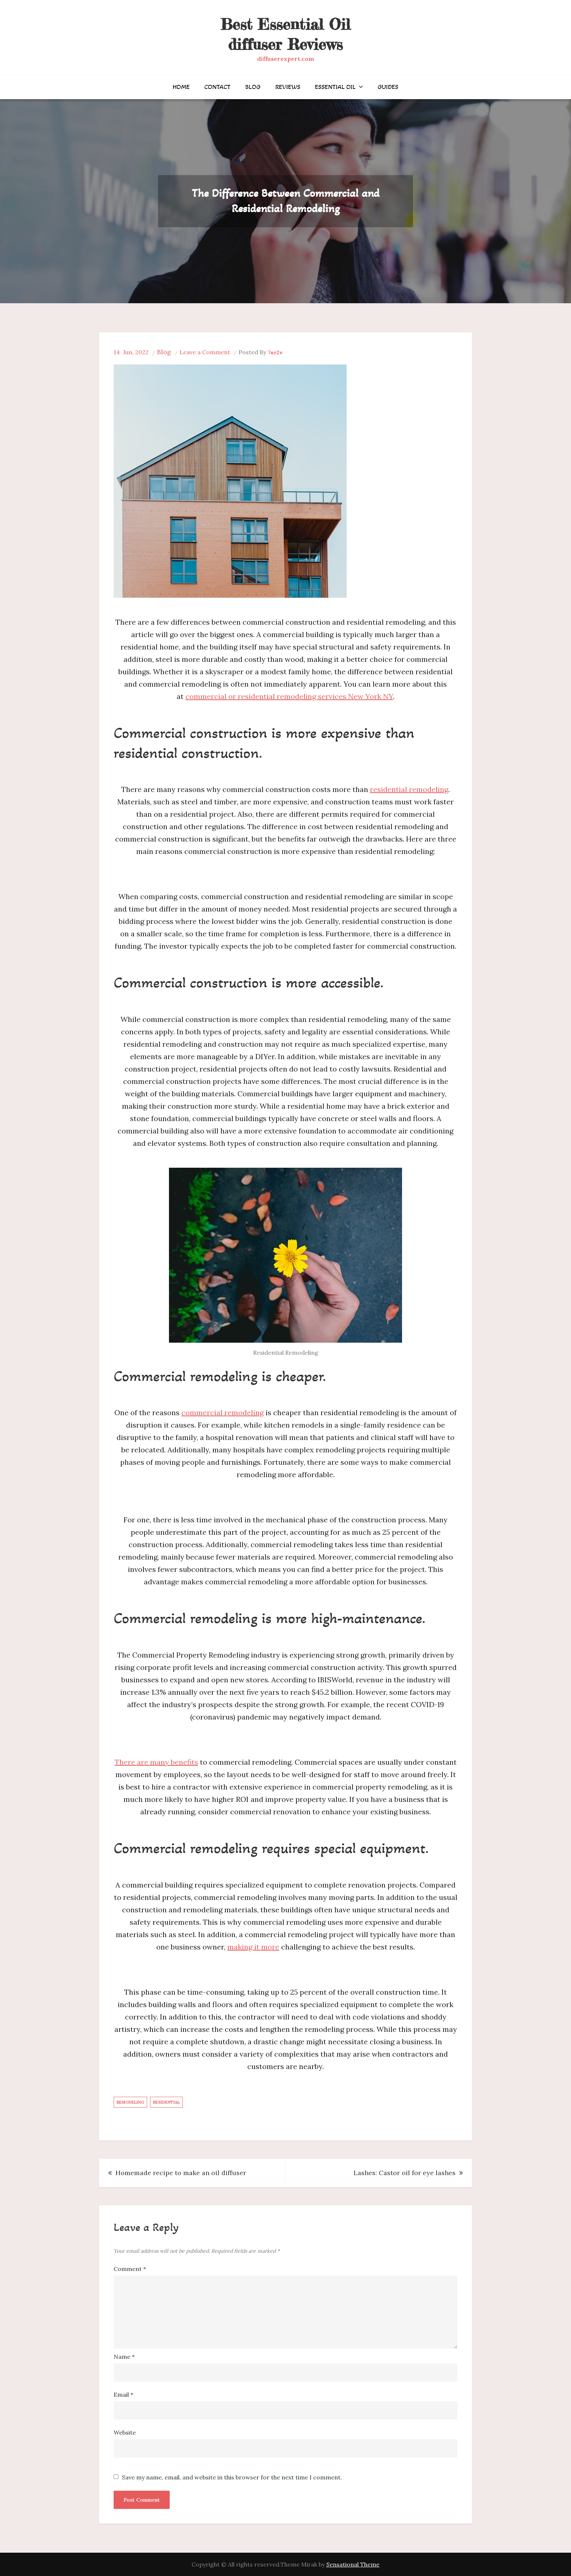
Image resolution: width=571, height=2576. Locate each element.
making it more (253, 1946)
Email (123, 2394)
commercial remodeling (222, 1412)
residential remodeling (409, 789)
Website (125, 2432)
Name (124, 2356)
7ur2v (275, 352)
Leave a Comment (205, 352)
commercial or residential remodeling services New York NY (289, 696)
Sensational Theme (352, 2564)
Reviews (287, 87)
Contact (217, 87)
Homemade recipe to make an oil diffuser (180, 2173)
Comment (130, 2268)
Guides (388, 87)
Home (181, 87)
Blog (253, 87)
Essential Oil (335, 87)
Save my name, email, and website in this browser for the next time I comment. (232, 2477)
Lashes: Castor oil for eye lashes (405, 2173)
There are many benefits (156, 1762)
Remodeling (130, 2102)
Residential (166, 2102)
